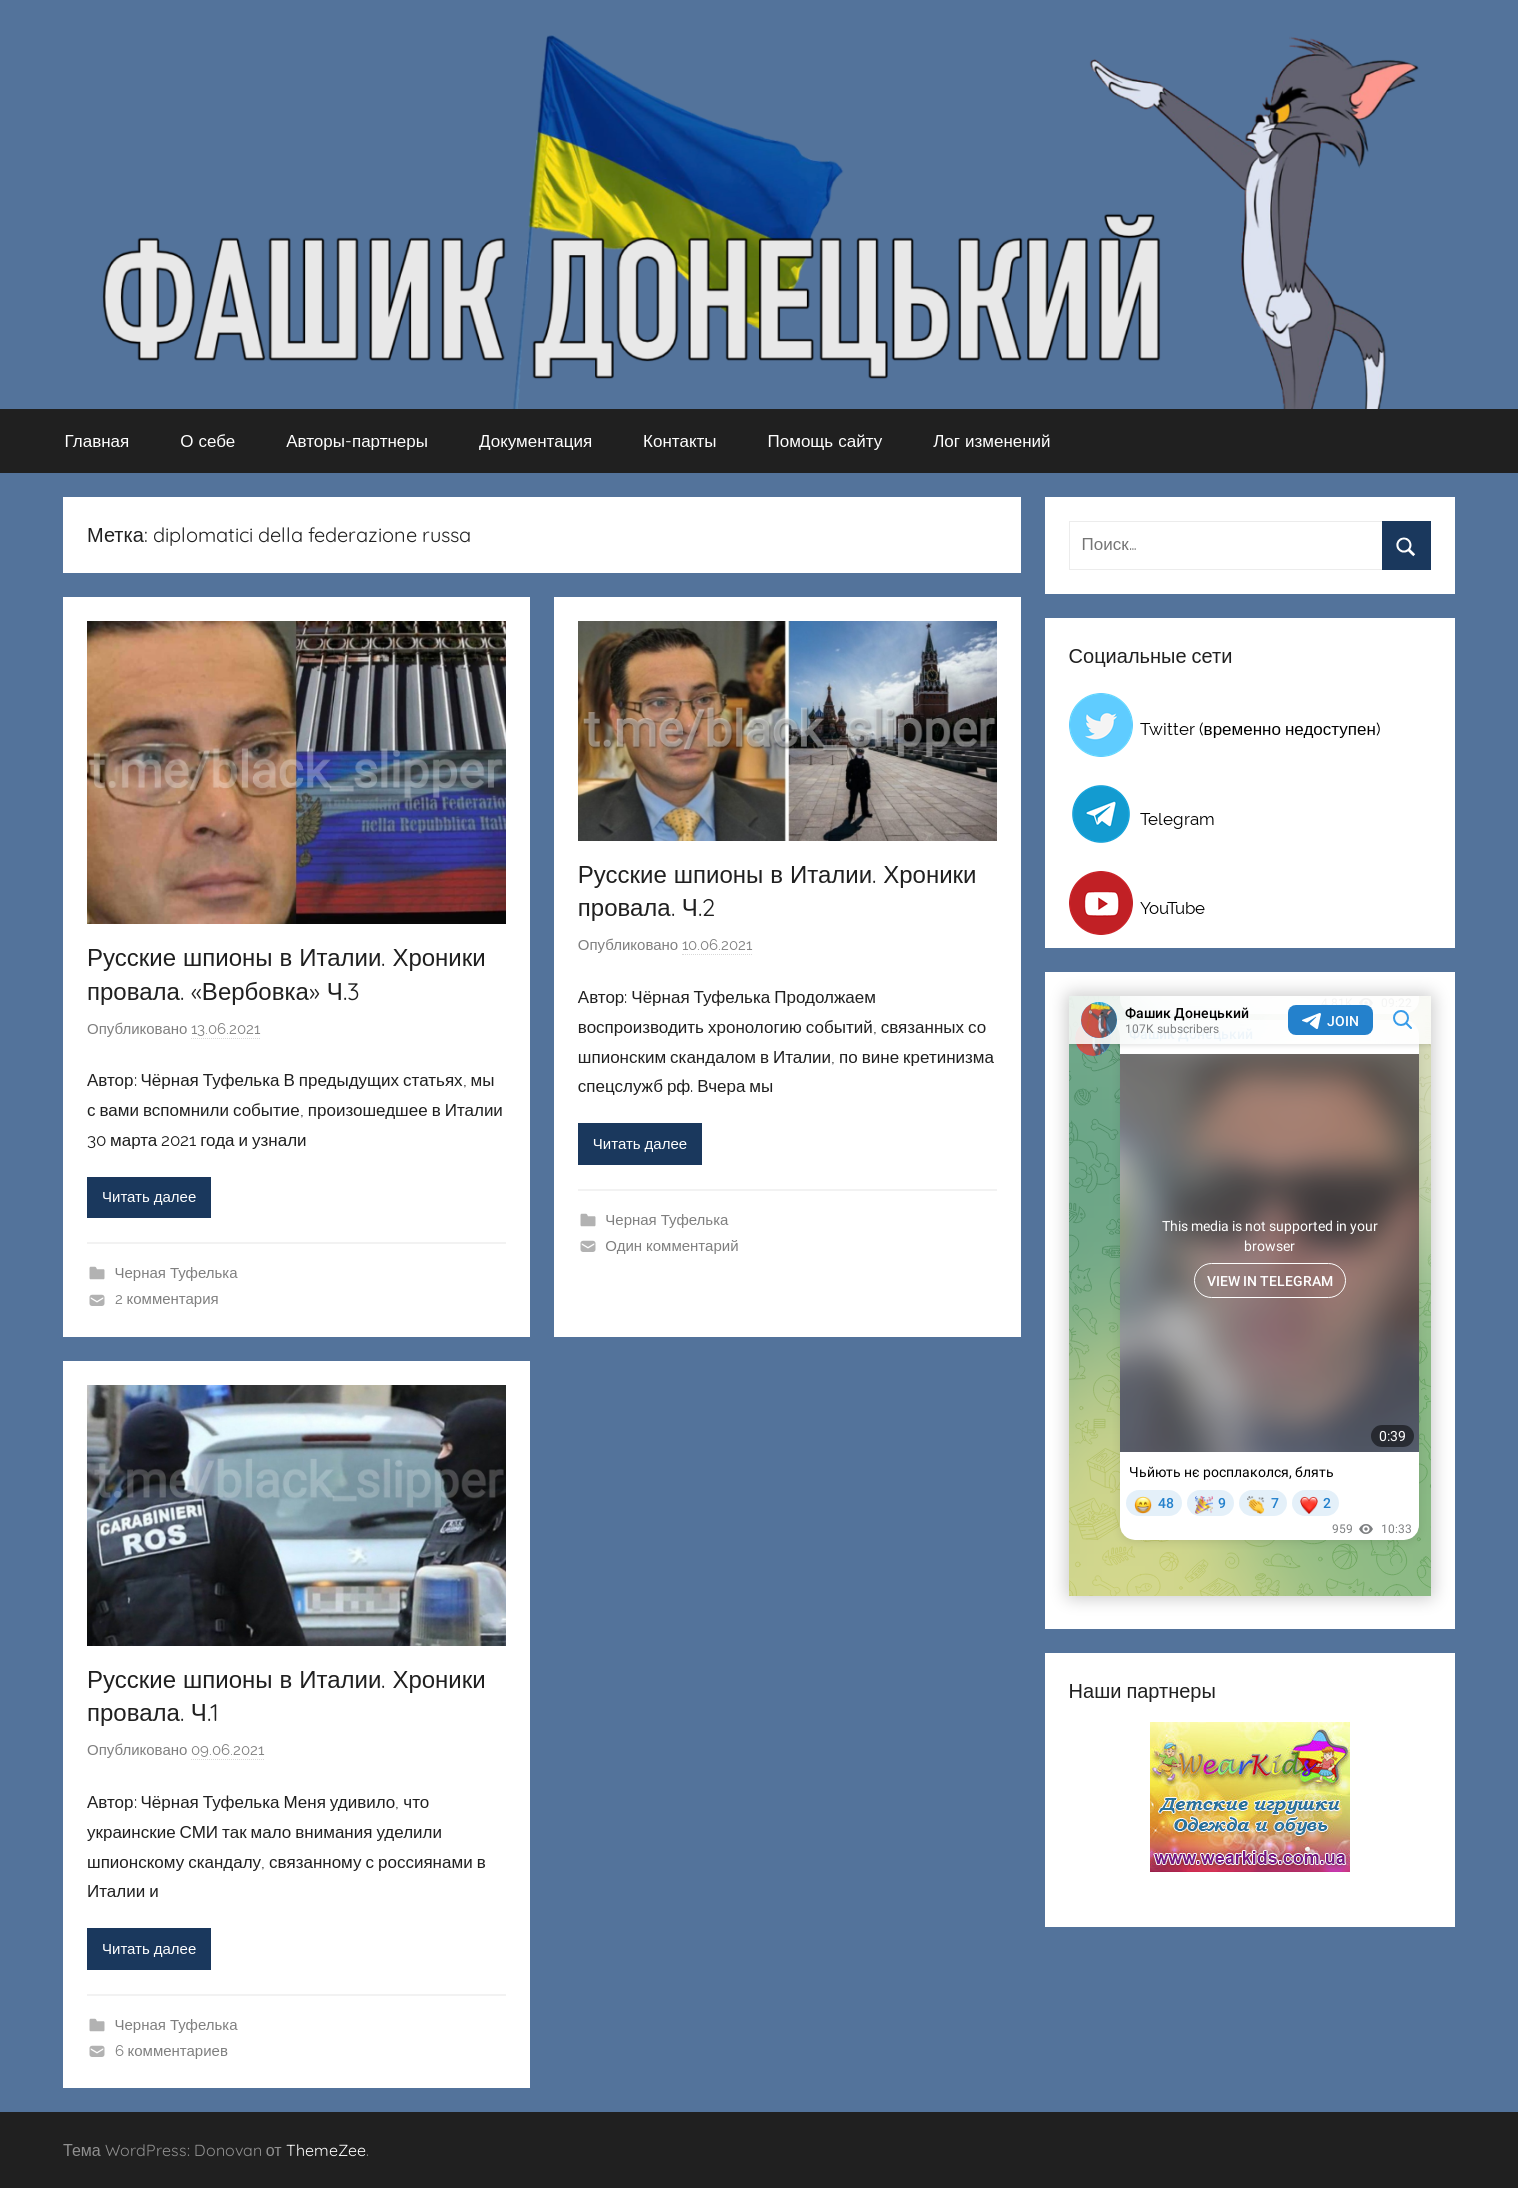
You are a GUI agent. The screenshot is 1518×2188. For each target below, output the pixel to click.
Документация (535, 440)
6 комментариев (171, 2051)
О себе (207, 440)
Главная (97, 440)
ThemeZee (326, 2150)
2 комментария (167, 1299)
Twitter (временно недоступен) (1260, 729)
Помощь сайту (825, 440)
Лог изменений (991, 440)
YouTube (1172, 908)
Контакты (679, 440)
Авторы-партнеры (357, 440)
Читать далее (149, 1197)
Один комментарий (671, 1246)
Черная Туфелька (176, 1273)
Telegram (1177, 819)
